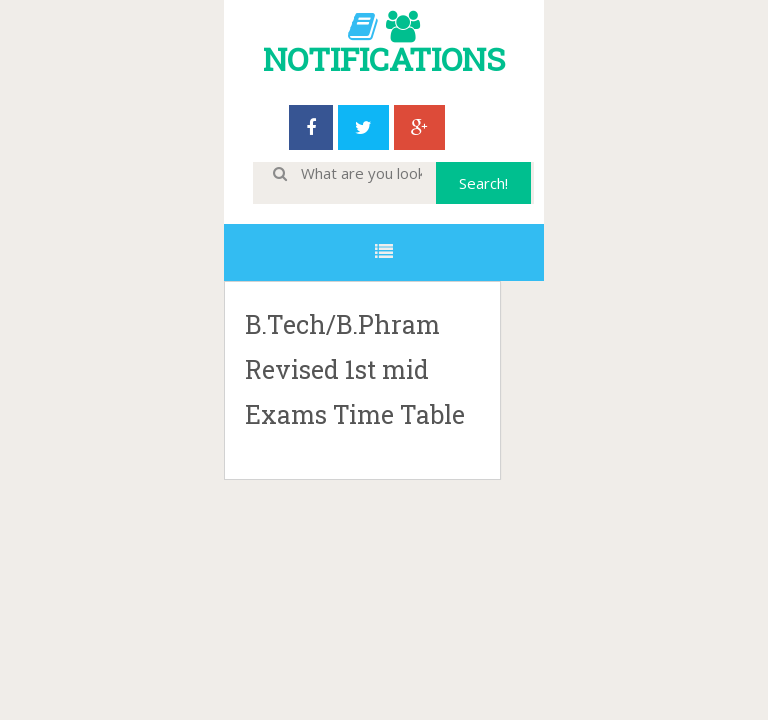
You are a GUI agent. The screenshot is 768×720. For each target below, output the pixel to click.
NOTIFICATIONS (384, 58)
